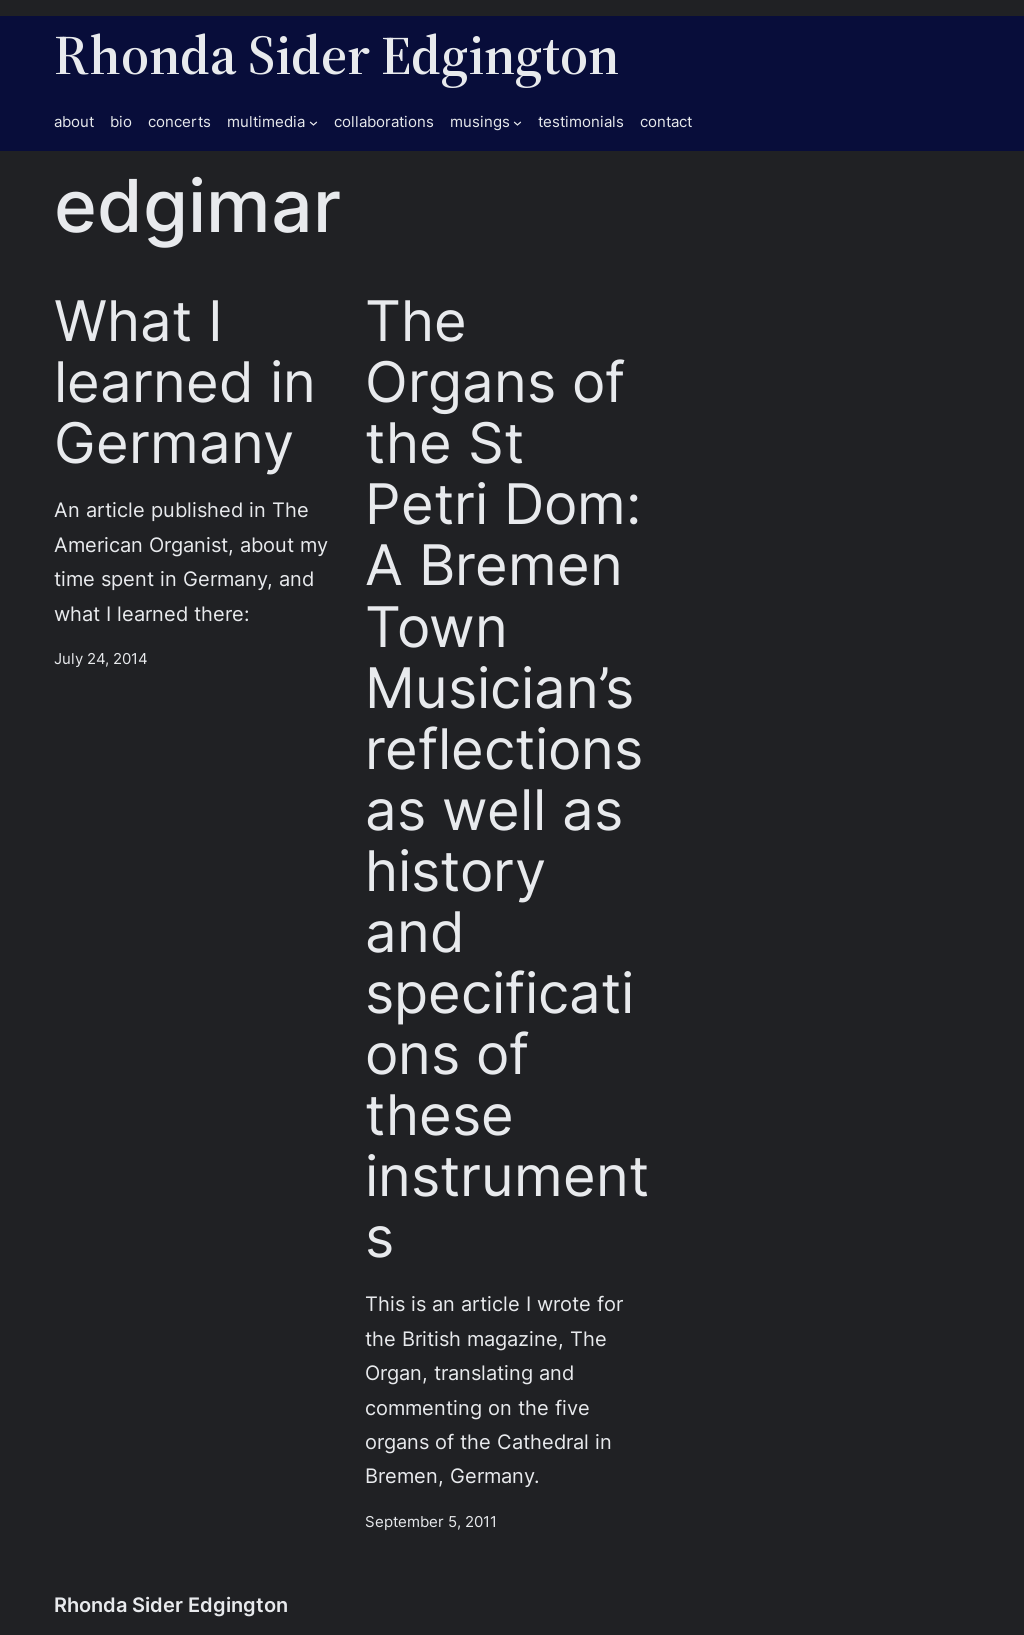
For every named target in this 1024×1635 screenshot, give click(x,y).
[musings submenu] (517, 122)
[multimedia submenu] (313, 122)
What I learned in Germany (185, 381)
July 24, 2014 (101, 659)
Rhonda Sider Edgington (336, 54)
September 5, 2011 (431, 1522)
